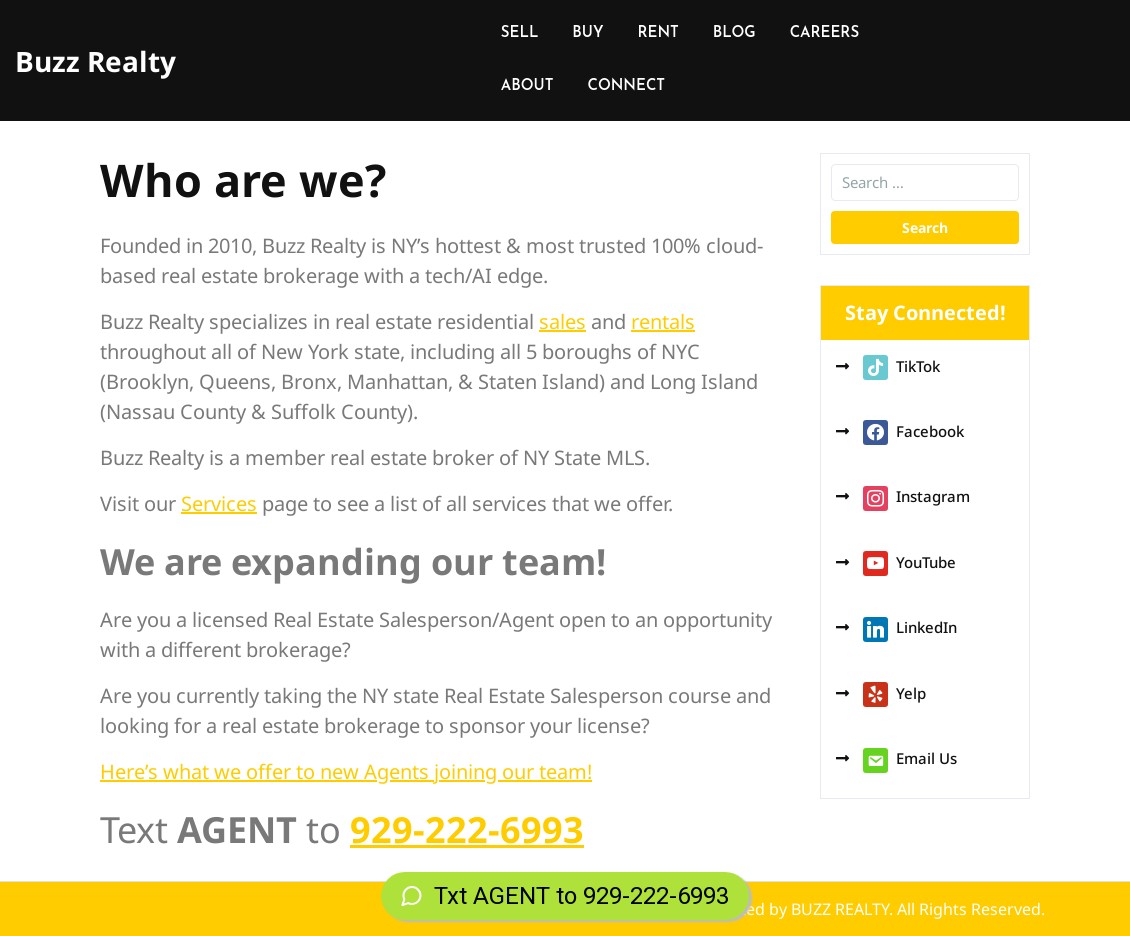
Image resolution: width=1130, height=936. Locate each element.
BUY (587, 33)
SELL (520, 33)
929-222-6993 (467, 829)
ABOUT (527, 86)
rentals (663, 321)
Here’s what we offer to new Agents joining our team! (346, 771)
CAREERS (824, 33)
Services (219, 503)
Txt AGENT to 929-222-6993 (565, 896)
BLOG (734, 33)
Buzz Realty (95, 61)
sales (562, 321)
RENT (657, 33)
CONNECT (626, 86)
